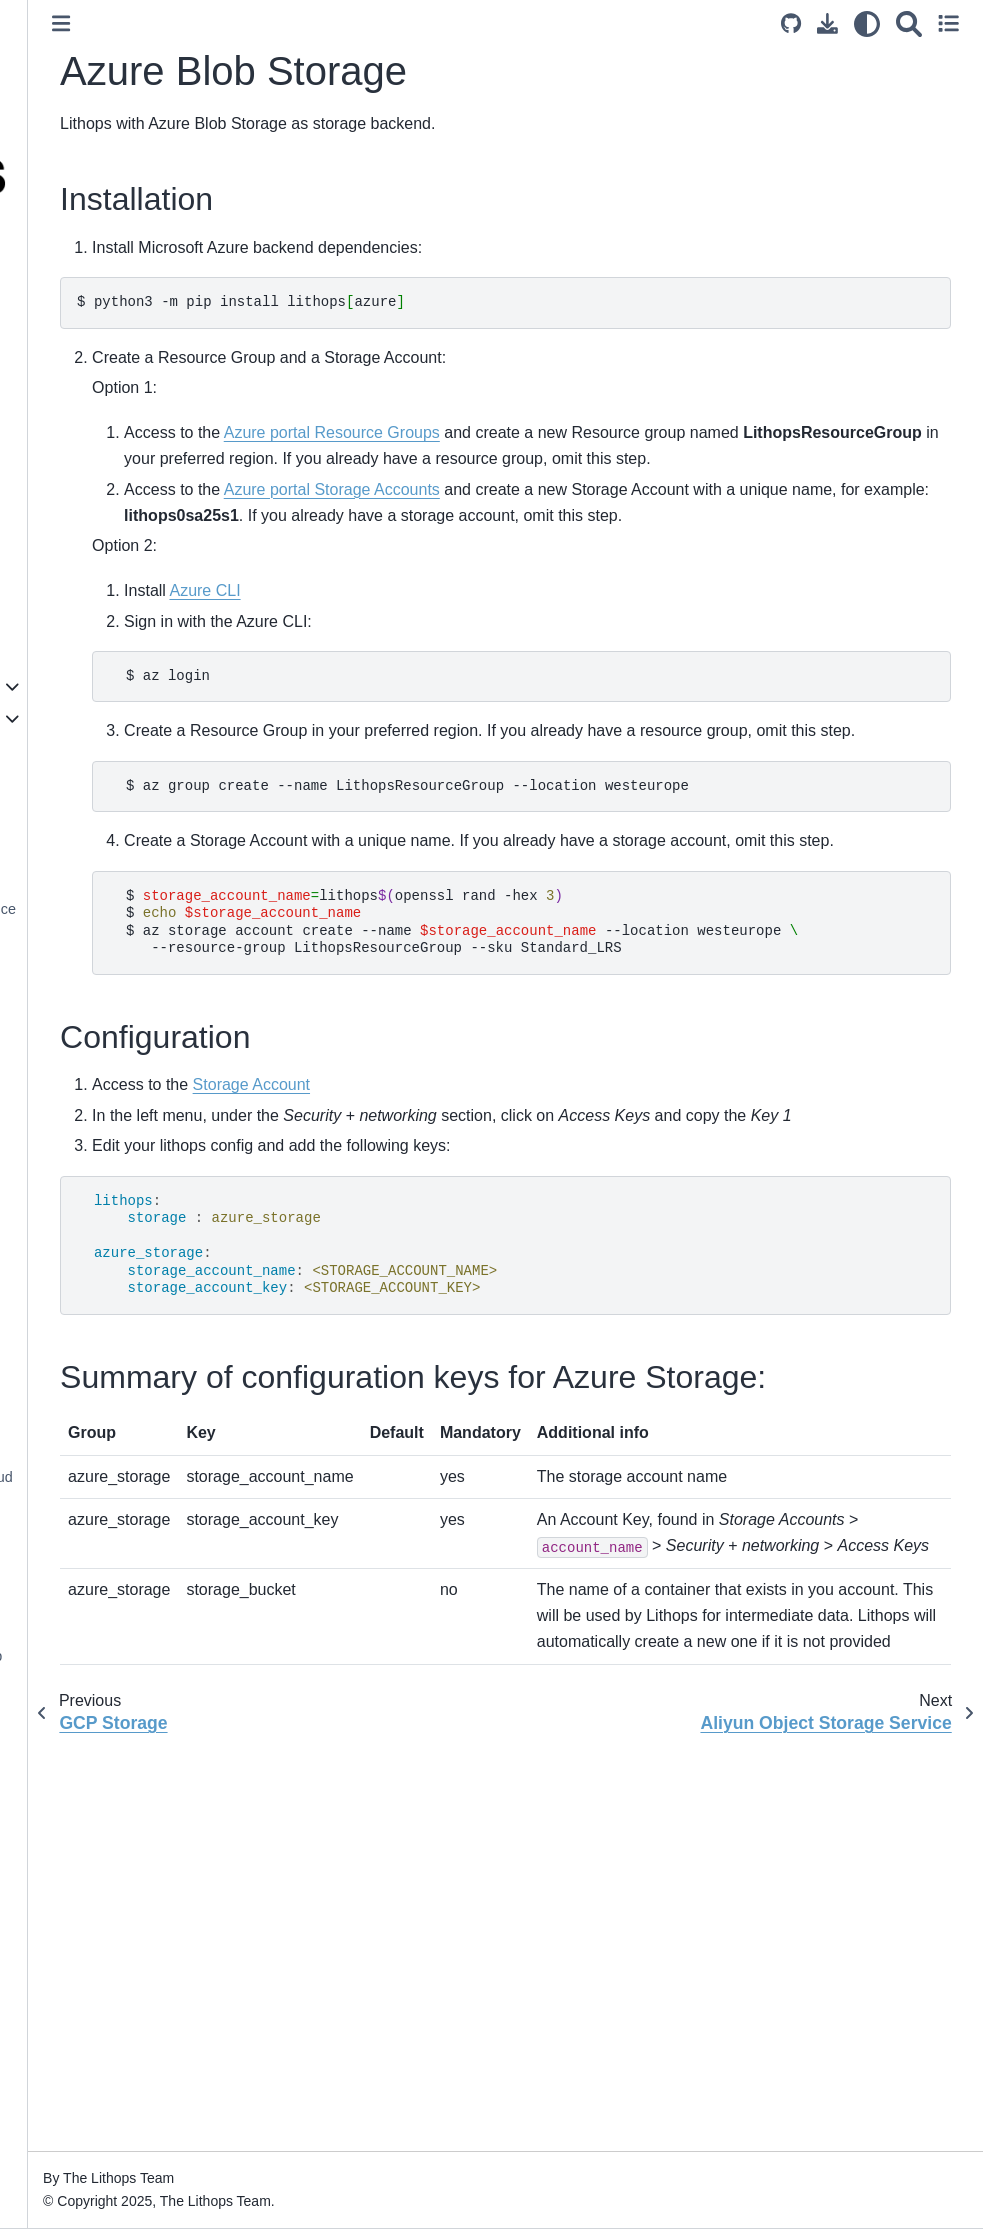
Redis (60, 1067)
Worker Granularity (86, 1246)
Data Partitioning (79, 1509)
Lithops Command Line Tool (115, 539)
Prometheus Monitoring (100, 1886)
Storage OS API (77, 1624)
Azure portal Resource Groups (549, 432)
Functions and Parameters (110, 1215)
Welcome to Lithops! (91, 281)
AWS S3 (69, 813)
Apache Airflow (73, 1687)
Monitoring (59, 1771)
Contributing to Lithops (98, 2033)
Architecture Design (89, 365)
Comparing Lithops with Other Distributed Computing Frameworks (121, 420)
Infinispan (73, 1099)
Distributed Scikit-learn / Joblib (123, 1656)
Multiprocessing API (89, 1592)
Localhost (73, 750)
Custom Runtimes (83, 1803)
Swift (57, 1036)
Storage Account (468, 1190)
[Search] (909, 23)
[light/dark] (867, 23)
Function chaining (82, 1278)
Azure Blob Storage (109, 877)
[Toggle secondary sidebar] (948, 23)
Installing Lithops (79, 623)
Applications (65, 2002)
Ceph (59, 972)
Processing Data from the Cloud (128, 1477)
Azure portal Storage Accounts (549, 515)
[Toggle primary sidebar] (279, 23)
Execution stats (75, 1310)
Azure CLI (422, 643)
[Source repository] (791, 23)
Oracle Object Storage (113, 940)
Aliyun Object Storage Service (137, 909)
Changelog (61, 2065)
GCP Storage (84, 845)
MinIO (61, 1004)
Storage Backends (89, 718)
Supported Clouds (83, 476)
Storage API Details (88, 1393)
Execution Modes (81, 507)
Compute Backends (89, 686)
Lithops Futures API (89, 1183)
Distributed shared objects (109, 1918)
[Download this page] (827, 23)
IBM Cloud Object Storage (125, 782)
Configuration (69, 654)
